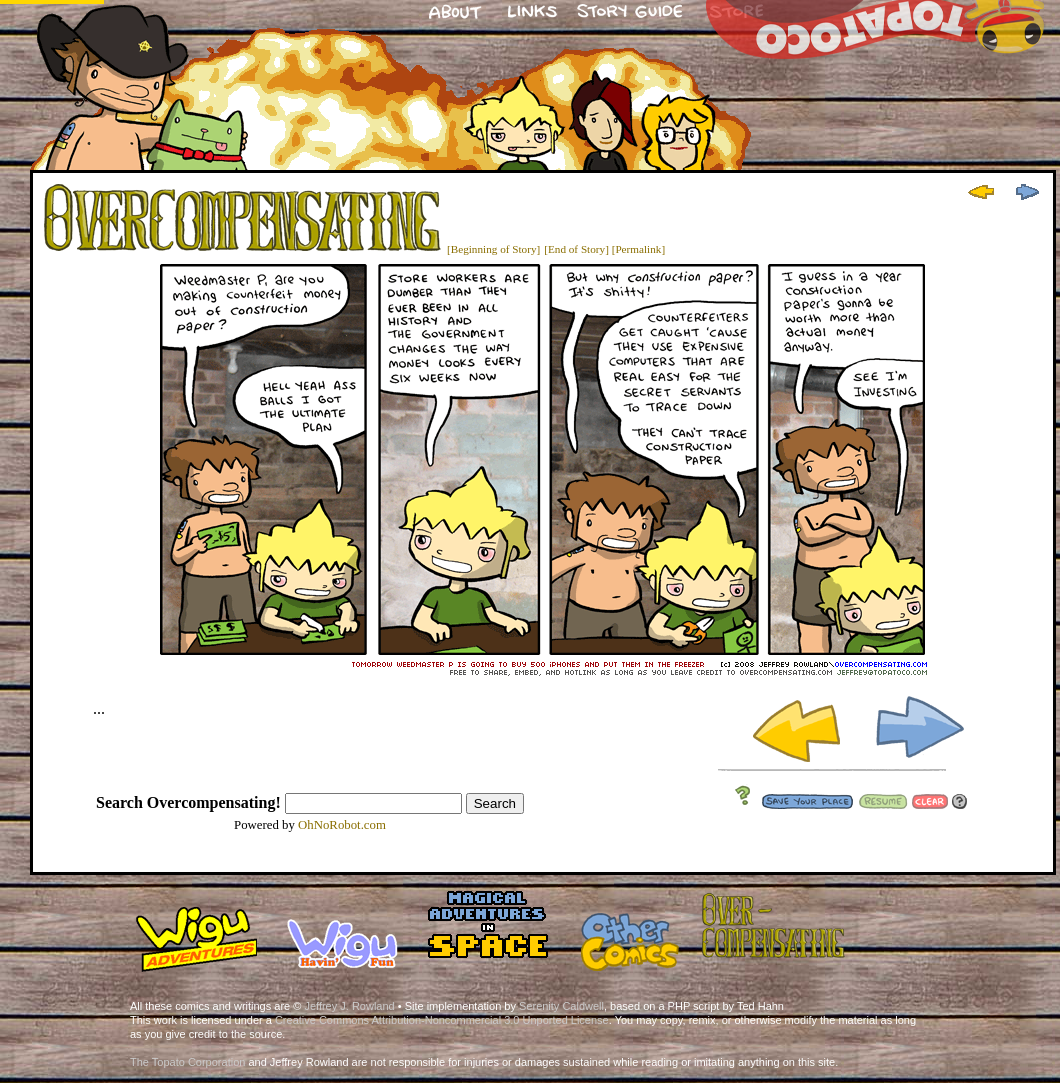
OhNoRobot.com (342, 825)
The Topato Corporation (187, 1062)
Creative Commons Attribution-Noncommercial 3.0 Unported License (442, 1020)
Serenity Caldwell (561, 1006)
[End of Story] (576, 249)
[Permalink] (638, 249)
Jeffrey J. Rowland (349, 1006)
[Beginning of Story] (493, 249)
